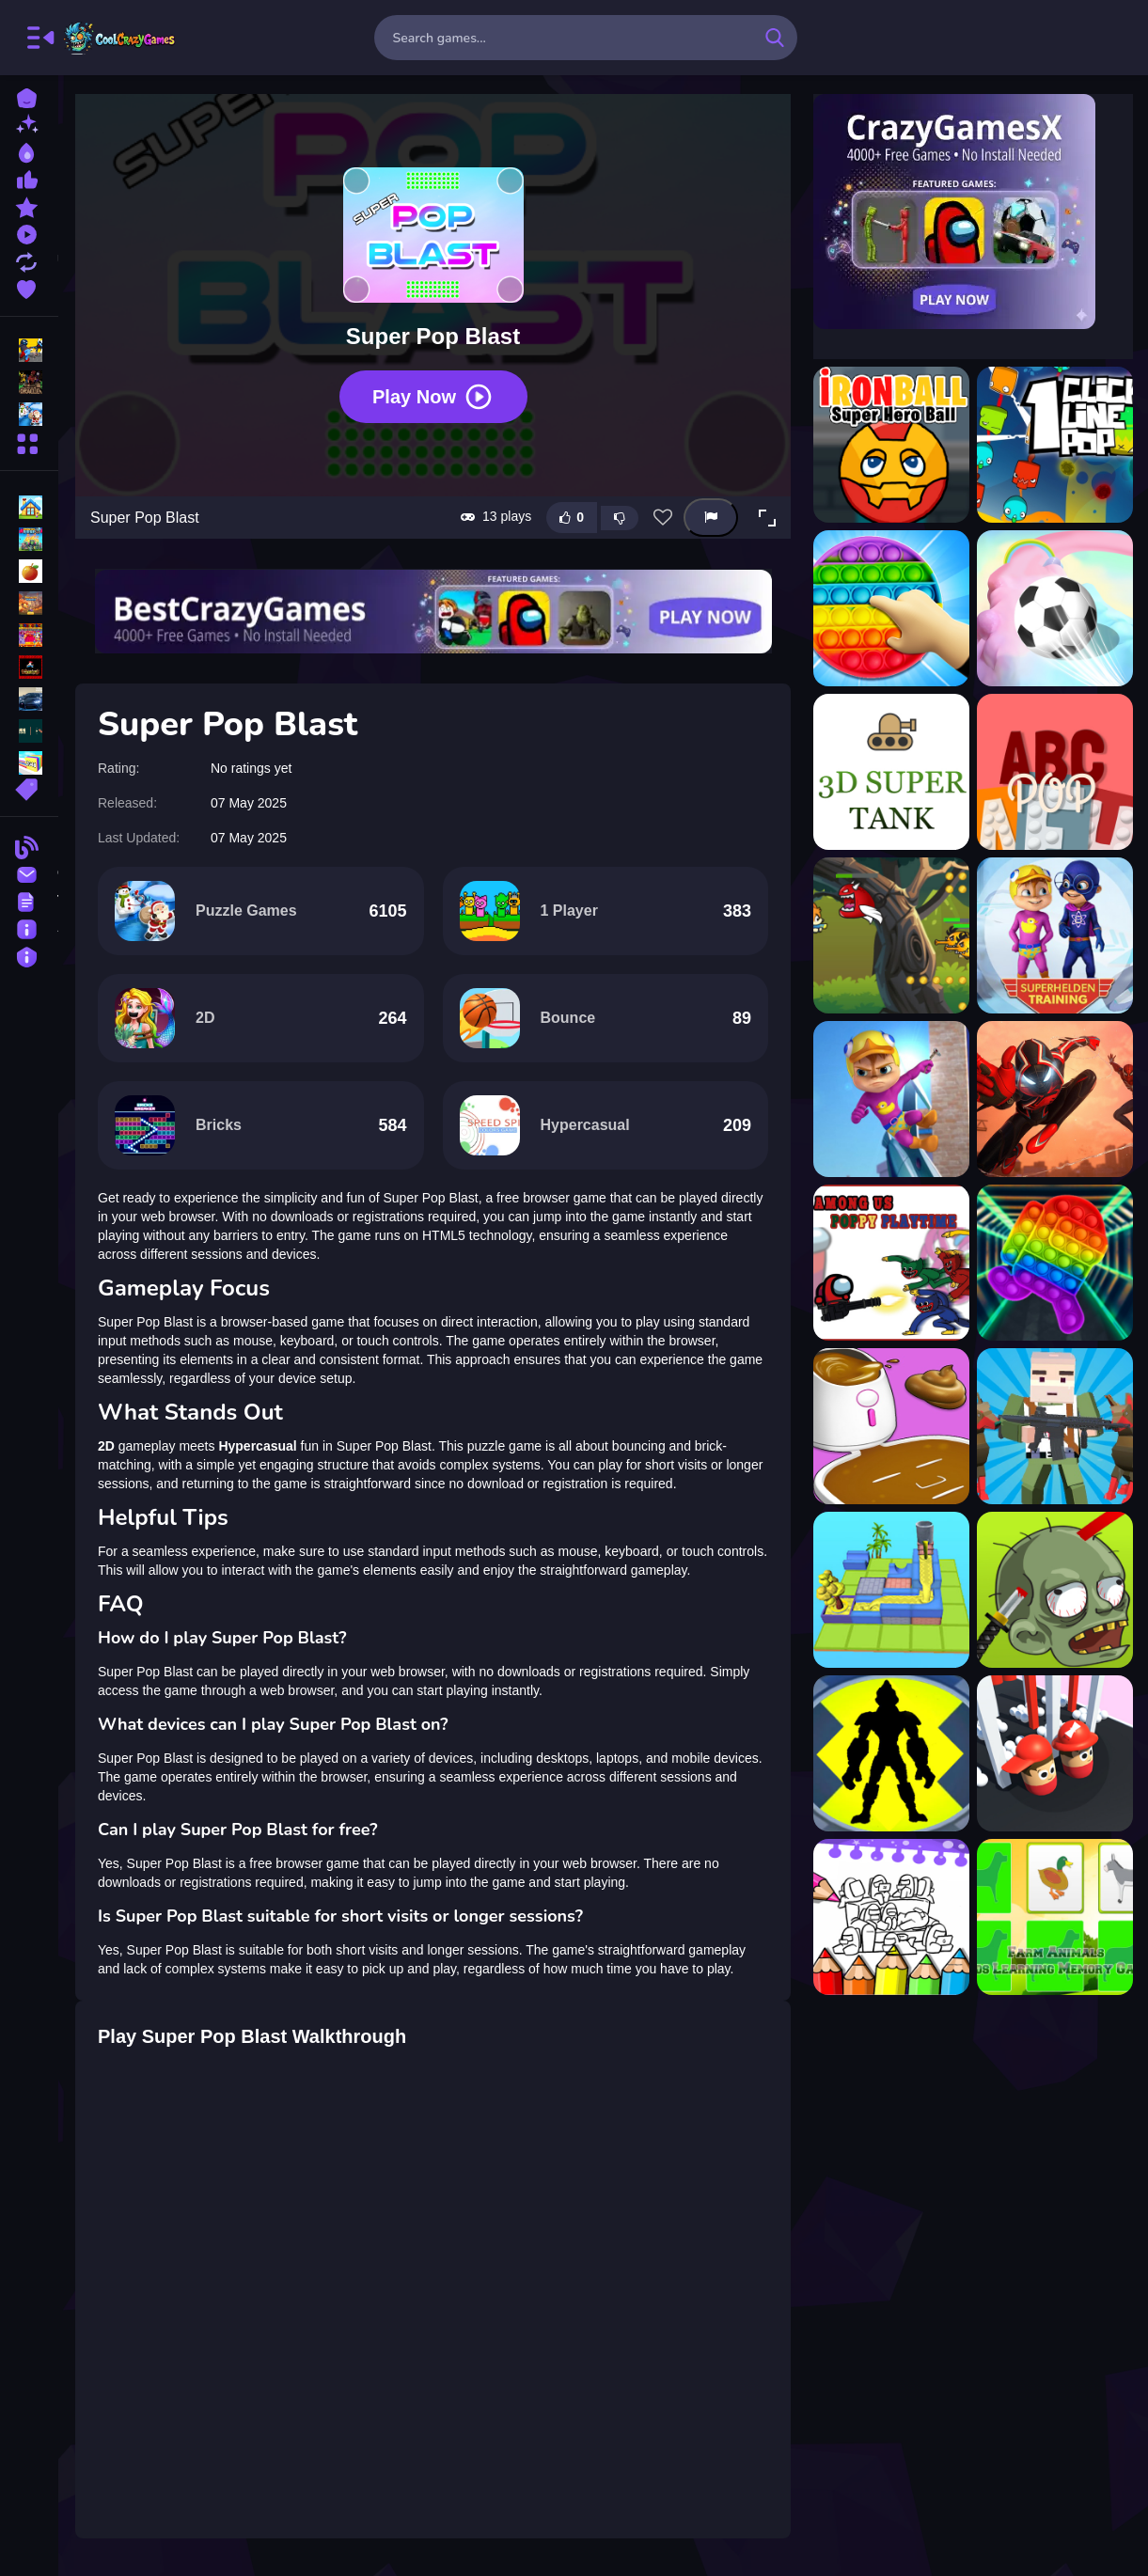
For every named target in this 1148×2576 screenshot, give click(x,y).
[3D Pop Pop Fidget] (891, 608)
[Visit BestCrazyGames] (433, 611)
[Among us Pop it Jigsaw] (1055, 1263)
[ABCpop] (1055, 772)
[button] (767, 518)
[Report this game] (711, 517)
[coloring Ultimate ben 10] (891, 1753)
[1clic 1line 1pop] (1055, 445)
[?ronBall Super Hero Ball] (891, 445)
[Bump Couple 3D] (1055, 1753)
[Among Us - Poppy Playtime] (891, 1263)
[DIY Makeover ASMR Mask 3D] (891, 1426)
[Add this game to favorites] (663, 518)
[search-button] (775, 38)
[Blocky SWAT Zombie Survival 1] (1055, 1426)
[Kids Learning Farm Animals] (1055, 1917)
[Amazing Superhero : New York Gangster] (1055, 1099)
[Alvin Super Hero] (1055, 935)
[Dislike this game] (619, 518)
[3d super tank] (891, 772)
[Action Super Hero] (891, 935)
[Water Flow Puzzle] (891, 1590)
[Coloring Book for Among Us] (891, 1917)
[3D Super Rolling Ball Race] (1055, 608)
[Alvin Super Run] (891, 1099)
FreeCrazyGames (120, 38)
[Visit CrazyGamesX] (973, 211)
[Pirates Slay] (1055, 1590)
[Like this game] (571, 517)
